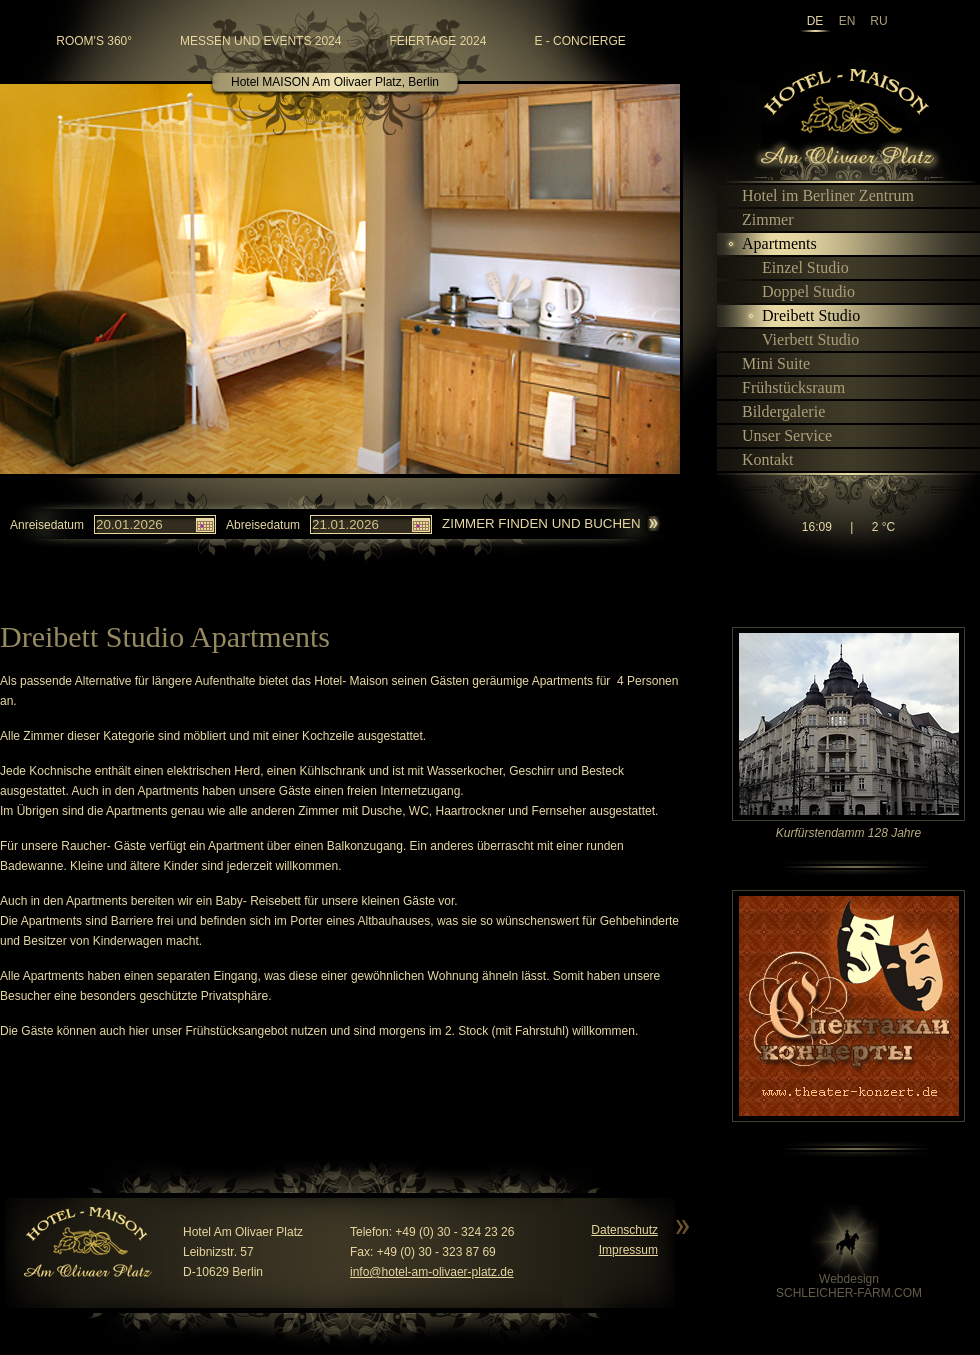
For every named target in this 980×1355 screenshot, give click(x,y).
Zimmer (759, 219)
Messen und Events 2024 (260, 41)
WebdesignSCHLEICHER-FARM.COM (849, 1286)
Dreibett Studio (802, 315)
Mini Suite (767, 363)
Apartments (771, 243)
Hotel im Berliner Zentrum (819, 195)
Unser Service (778, 435)
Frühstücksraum (785, 387)
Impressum (628, 1250)
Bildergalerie (775, 411)
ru (878, 21)
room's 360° (94, 41)
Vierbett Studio (802, 339)
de (815, 21)
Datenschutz (624, 1230)
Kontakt (759, 459)
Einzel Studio (797, 267)
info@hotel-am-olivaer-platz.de (432, 1272)
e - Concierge (579, 41)
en (847, 21)
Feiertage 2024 (437, 41)
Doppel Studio (800, 291)
